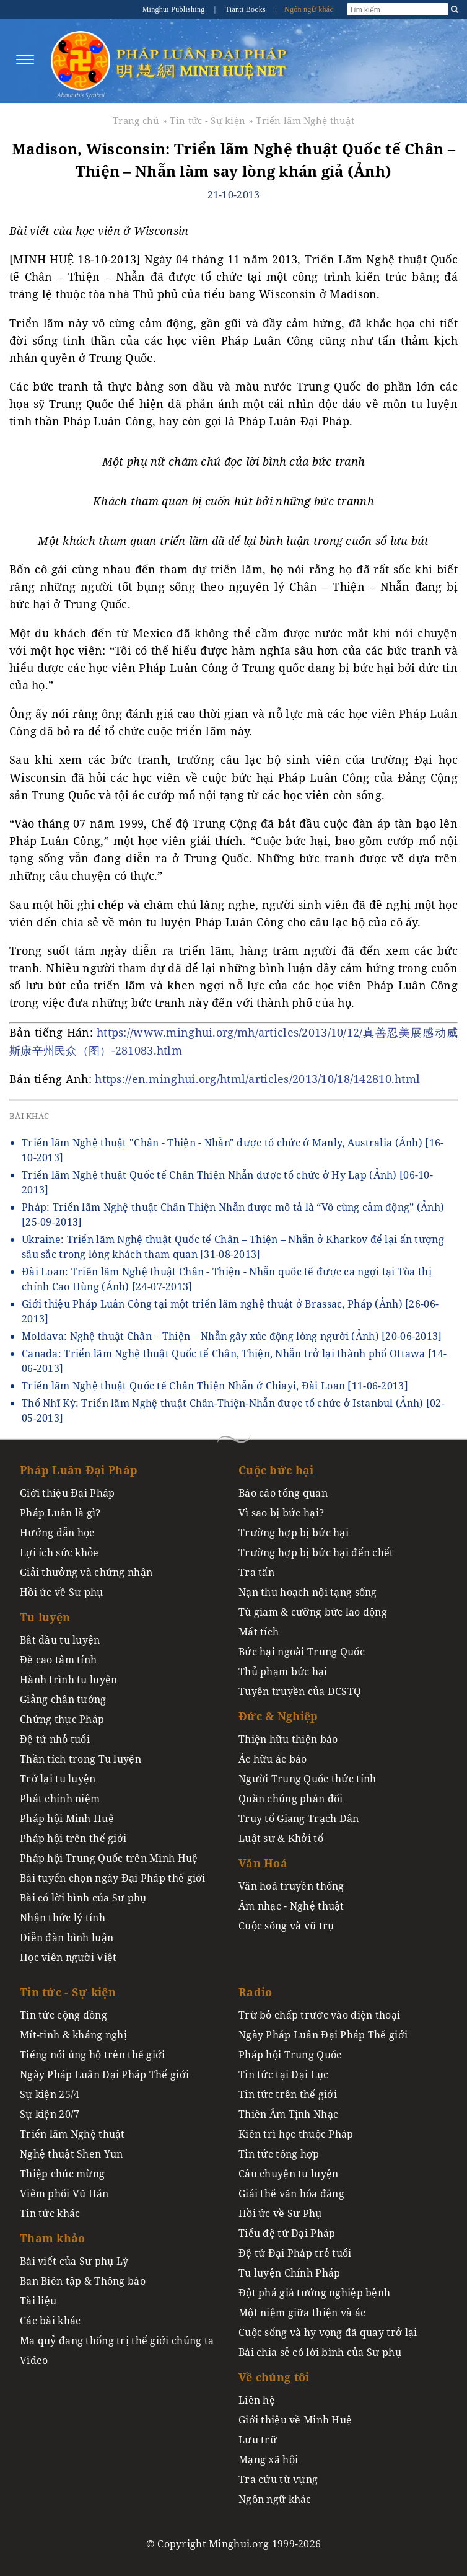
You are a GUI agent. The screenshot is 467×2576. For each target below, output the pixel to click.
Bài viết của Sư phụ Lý (74, 2261)
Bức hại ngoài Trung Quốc (301, 1651)
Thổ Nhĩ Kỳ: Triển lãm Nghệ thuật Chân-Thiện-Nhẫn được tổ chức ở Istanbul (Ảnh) (233, 1410)
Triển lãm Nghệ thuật (305, 120)
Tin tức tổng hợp (279, 2154)
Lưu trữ (257, 2439)
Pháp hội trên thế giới (73, 1838)
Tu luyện (45, 1616)
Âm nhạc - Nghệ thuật (291, 1906)
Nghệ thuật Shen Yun (71, 2154)
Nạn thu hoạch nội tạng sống (307, 1592)
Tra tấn (256, 1572)
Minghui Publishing (174, 9)
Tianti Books (246, 9)
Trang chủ (136, 120)
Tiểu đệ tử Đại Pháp (286, 2233)
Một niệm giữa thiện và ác (301, 2312)
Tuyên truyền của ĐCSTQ (299, 1691)
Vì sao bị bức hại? (281, 1513)
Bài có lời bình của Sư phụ (83, 1898)
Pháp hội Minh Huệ (67, 1818)
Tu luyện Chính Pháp (289, 2273)
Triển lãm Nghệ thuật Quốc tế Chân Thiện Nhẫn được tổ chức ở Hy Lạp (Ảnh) (227, 1182)
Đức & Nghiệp (278, 1716)
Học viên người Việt (68, 1957)
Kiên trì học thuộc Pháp (296, 2134)
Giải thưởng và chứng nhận (86, 1572)
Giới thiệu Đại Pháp (67, 1493)
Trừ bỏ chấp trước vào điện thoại (319, 2015)
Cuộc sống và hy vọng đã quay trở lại (327, 2332)
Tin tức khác (50, 2213)
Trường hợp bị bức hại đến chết (316, 1552)
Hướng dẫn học (57, 1532)
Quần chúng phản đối (290, 1798)
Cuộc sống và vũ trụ (286, 1925)
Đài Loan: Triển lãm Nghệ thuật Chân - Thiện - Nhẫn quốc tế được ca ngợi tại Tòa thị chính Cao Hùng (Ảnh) (227, 1279)
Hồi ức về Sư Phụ (280, 2213)
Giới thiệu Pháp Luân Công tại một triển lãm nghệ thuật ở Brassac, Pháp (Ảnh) (230, 1311)
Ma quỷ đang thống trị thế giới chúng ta (117, 2340)
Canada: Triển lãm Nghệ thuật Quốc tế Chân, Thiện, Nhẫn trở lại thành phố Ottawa (234, 1361)
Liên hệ (256, 2400)
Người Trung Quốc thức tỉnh (307, 1779)
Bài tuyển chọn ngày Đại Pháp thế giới (113, 1878)
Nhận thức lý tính (62, 1917)
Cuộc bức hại (275, 1470)
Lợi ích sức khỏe (59, 1552)
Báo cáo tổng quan (283, 1493)
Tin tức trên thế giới (287, 2094)
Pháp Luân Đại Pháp (78, 1470)
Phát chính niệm (60, 1798)
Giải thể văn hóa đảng (291, 2193)
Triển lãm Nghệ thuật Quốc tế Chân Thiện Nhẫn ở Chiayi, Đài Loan (215, 1385)
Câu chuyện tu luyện (288, 2173)
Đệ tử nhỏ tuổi (55, 1739)
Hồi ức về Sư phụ (61, 1592)
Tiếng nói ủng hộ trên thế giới (92, 2054)
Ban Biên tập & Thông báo (83, 2281)
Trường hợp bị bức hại (293, 1532)
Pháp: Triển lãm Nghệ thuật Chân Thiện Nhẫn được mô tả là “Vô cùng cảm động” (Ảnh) (233, 1214)
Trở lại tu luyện (58, 1779)
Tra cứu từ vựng (278, 2479)
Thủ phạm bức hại (283, 1671)
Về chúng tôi (273, 2377)
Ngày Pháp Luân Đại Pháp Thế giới (104, 2074)
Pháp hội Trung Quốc (289, 2054)
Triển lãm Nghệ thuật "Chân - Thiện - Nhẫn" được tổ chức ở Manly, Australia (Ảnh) (233, 1150)
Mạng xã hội (268, 2459)
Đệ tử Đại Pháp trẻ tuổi (295, 2253)
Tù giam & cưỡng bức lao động (312, 1612)
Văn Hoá (262, 1863)
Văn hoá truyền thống (291, 1886)
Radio (255, 1992)
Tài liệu (38, 2301)
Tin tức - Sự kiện (207, 120)
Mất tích (258, 1632)
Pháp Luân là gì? (60, 1513)
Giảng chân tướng (63, 1699)
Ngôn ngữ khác (308, 9)
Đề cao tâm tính (58, 1659)
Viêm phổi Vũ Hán (64, 2193)
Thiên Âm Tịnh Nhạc (288, 2114)
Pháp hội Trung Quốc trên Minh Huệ (109, 1858)
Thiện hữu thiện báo (288, 1739)
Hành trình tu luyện (68, 1679)
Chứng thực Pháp (62, 1719)
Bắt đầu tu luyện (60, 1640)
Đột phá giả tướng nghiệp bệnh (314, 2292)
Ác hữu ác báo (272, 1759)
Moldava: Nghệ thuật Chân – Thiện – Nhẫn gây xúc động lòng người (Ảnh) (232, 1336)
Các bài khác (50, 2320)
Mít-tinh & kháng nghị (73, 2035)
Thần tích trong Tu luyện (80, 1759)
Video (34, 2360)
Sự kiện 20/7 (49, 2114)
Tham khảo (52, 2238)
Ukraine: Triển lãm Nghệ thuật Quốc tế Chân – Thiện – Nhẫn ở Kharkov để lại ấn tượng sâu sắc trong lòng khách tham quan (233, 1247)
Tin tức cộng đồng (63, 2015)
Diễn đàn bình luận (66, 1937)
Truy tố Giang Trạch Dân (298, 1818)
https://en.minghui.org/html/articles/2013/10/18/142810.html (257, 1078)
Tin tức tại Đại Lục (283, 2074)
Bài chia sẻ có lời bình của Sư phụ (319, 2352)
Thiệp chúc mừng (62, 2173)
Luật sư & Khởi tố (280, 1838)
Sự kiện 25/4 (49, 2094)
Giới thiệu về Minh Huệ (295, 2420)
